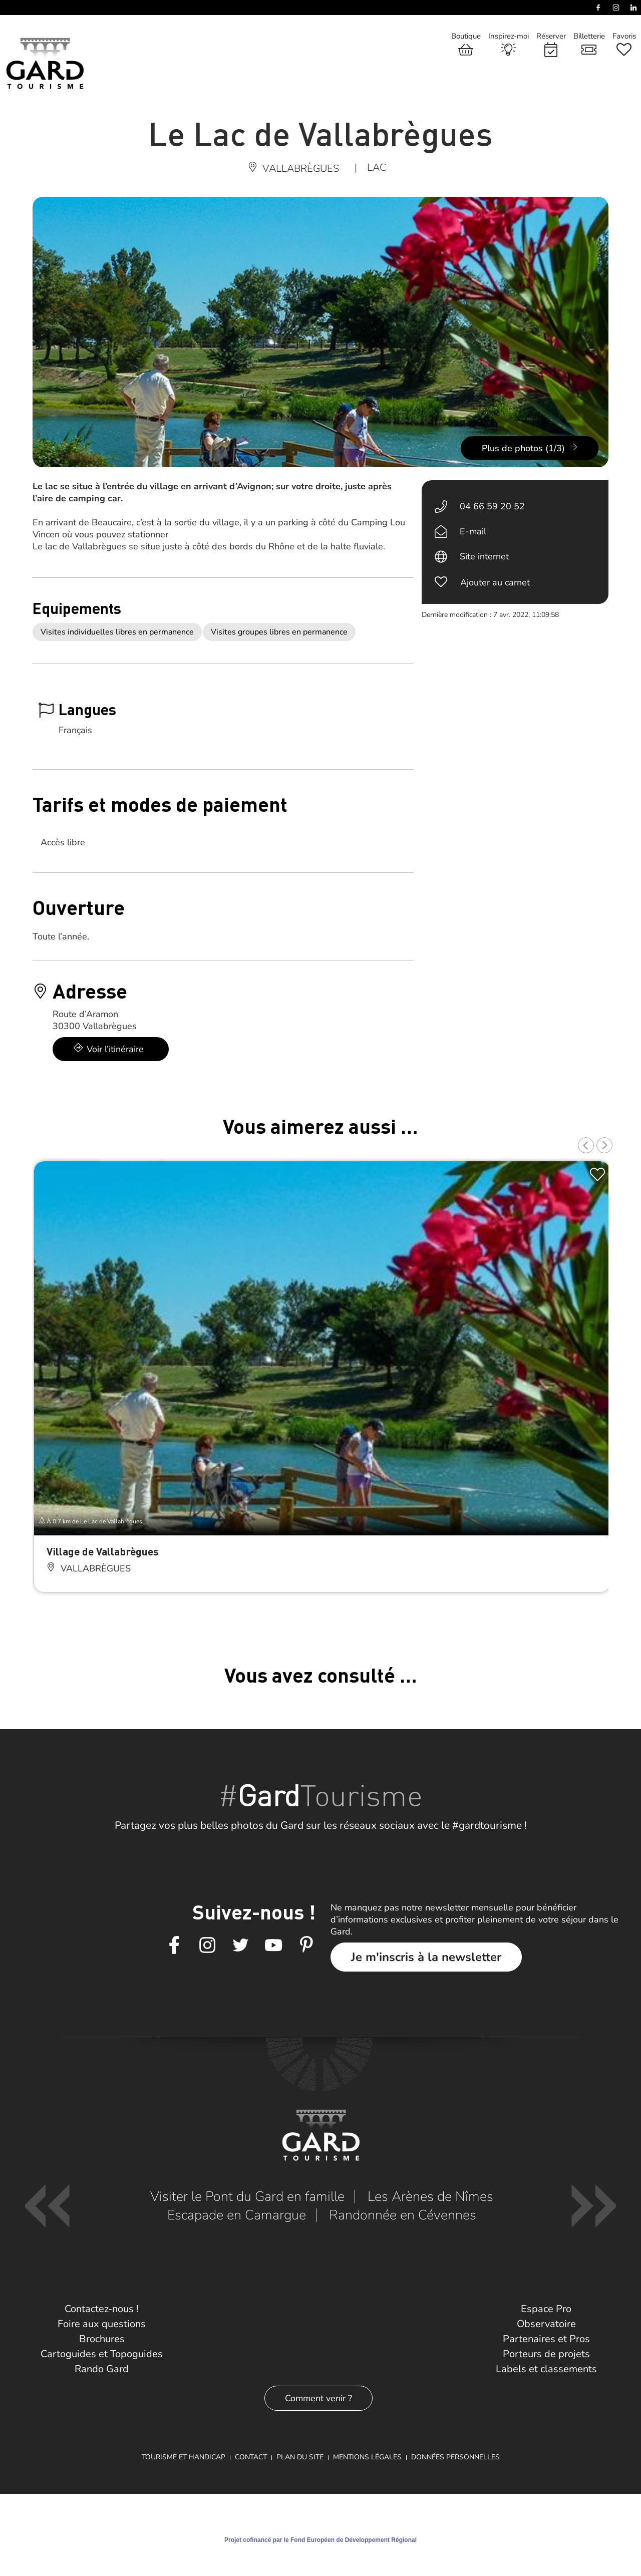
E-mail (473, 531)
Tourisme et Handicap (183, 2457)
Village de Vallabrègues (102, 1551)
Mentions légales (367, 2457)
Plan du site (300, 2457)
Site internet (484, 556)
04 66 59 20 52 (492, 506)
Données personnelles (455, 2457)
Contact (251, 2457)
